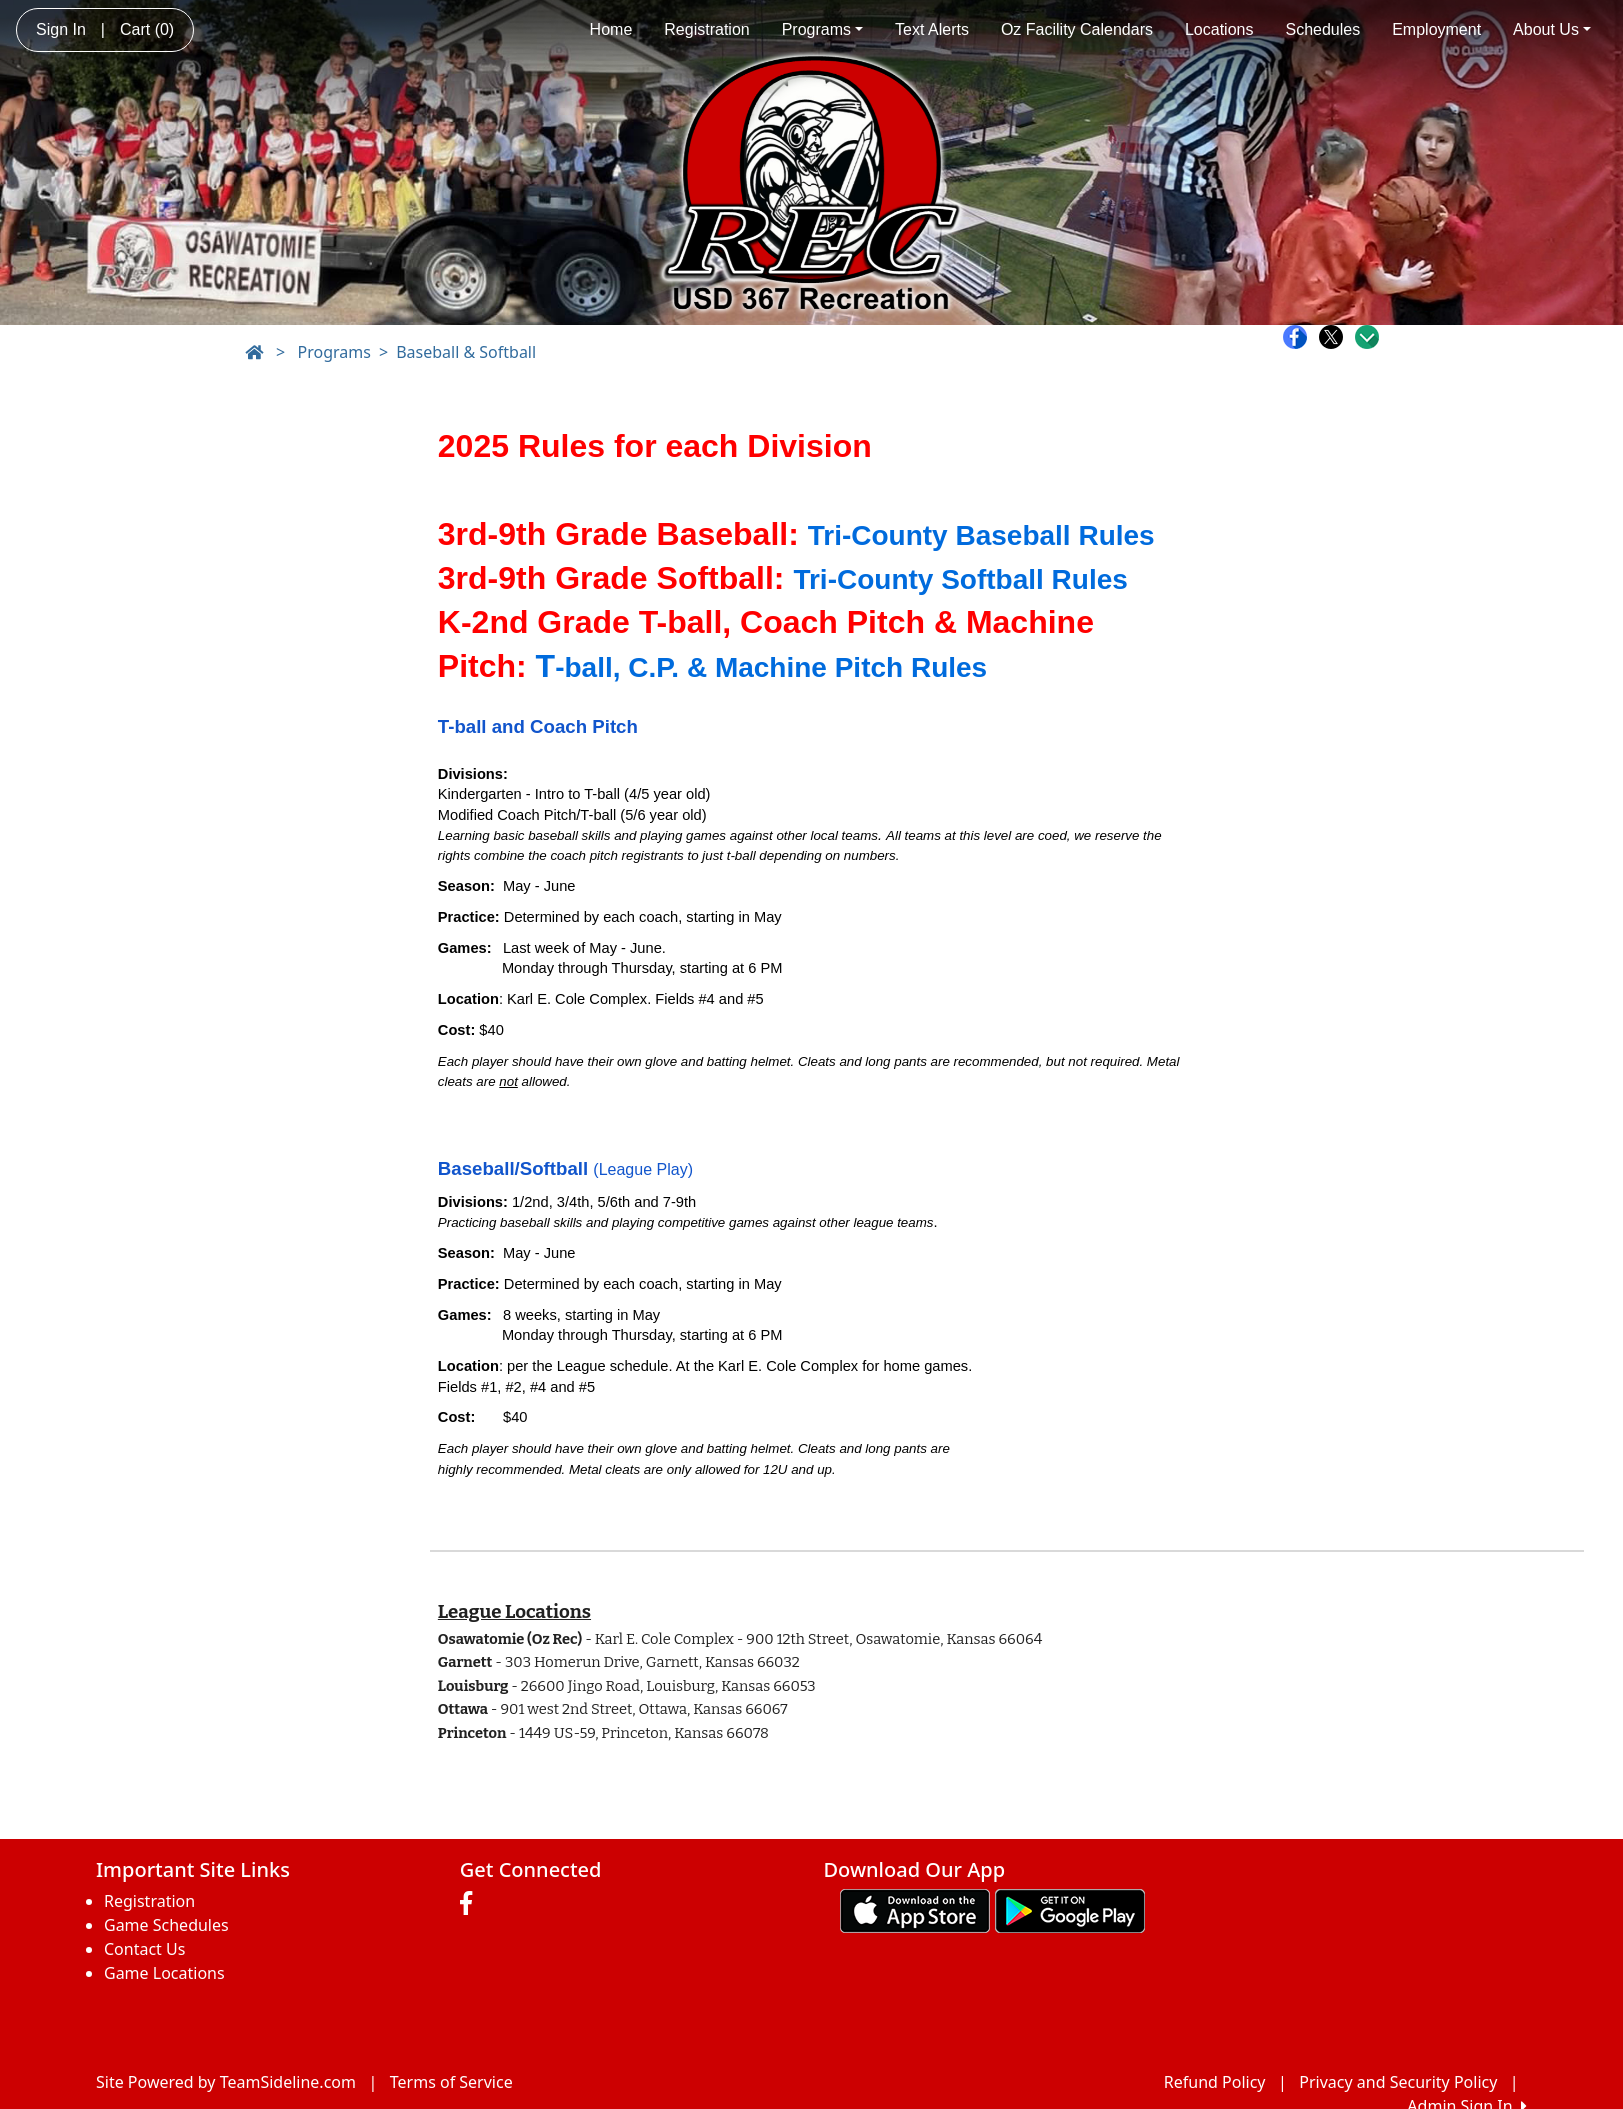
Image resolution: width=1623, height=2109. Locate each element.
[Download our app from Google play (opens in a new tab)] (1070, 1910)
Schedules (1322, 29)
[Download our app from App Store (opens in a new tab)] (915, 1910)
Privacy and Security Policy (1398, 2082)
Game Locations (164, 1973)
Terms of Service (451, 2082)
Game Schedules (166, 1925)
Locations (1219, 29)
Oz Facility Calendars (1077, 29)
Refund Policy (1215, 2082)
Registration (706, 29)
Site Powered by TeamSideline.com (226, 2082)
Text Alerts (932, 29)
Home (611, 29)
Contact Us (144, 1949)
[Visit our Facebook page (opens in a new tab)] (471, 1904)
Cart (147, 29)
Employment (1436, 29)
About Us (1552, 29)
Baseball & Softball (466, 352)
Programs (822, 29)
